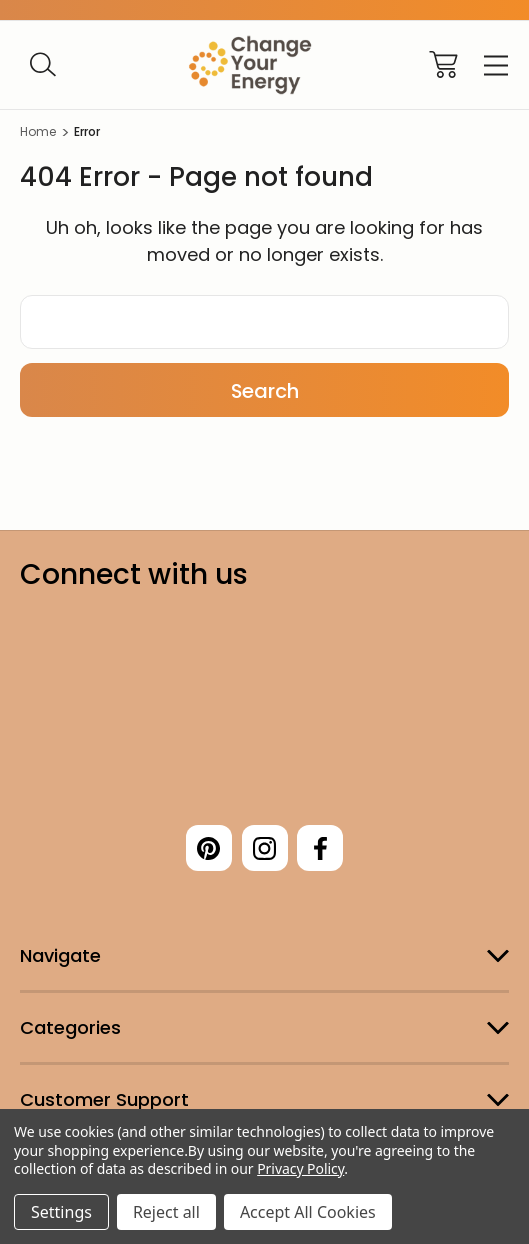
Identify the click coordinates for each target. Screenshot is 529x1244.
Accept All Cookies (308, 1212)
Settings (61, 1212)
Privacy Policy (300, 1168)
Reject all (166, 1212)
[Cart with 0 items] (443, 64)
